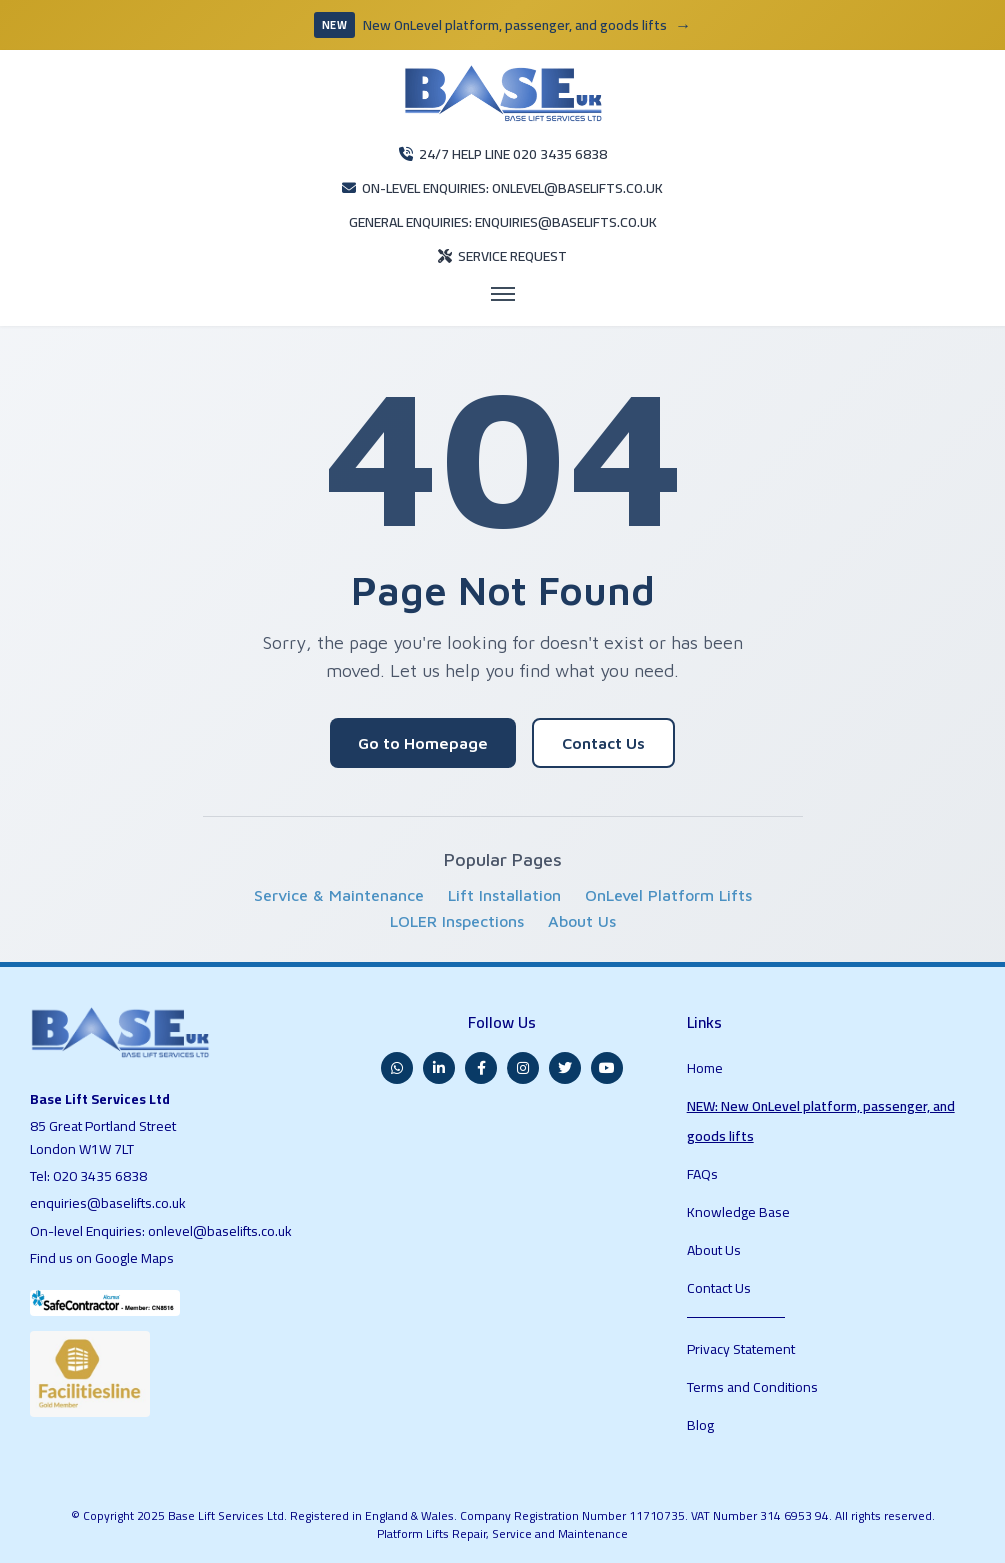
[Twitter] (565, 1068)
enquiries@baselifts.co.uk (108, 1203)
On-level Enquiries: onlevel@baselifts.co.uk (161, 1231)
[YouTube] (607, 1068)
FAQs (702, 1174)
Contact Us (603, 743)
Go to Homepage (423, 743)
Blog (700, 1425)
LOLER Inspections (457, 921)
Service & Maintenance (339, 895)
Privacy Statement (741, 1349)
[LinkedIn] (439, 1068)
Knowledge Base (738, 1212)
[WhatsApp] (397, 1068)
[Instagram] (523, 1068)
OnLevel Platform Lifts (668, 895)
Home (705, 1068)
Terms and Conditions (752, 1387)
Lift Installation (504, 895)
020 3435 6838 (100, 1176)
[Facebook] (481, 1068)
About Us (582, 921)
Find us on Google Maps (102, 1258)
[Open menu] (503, 294)
